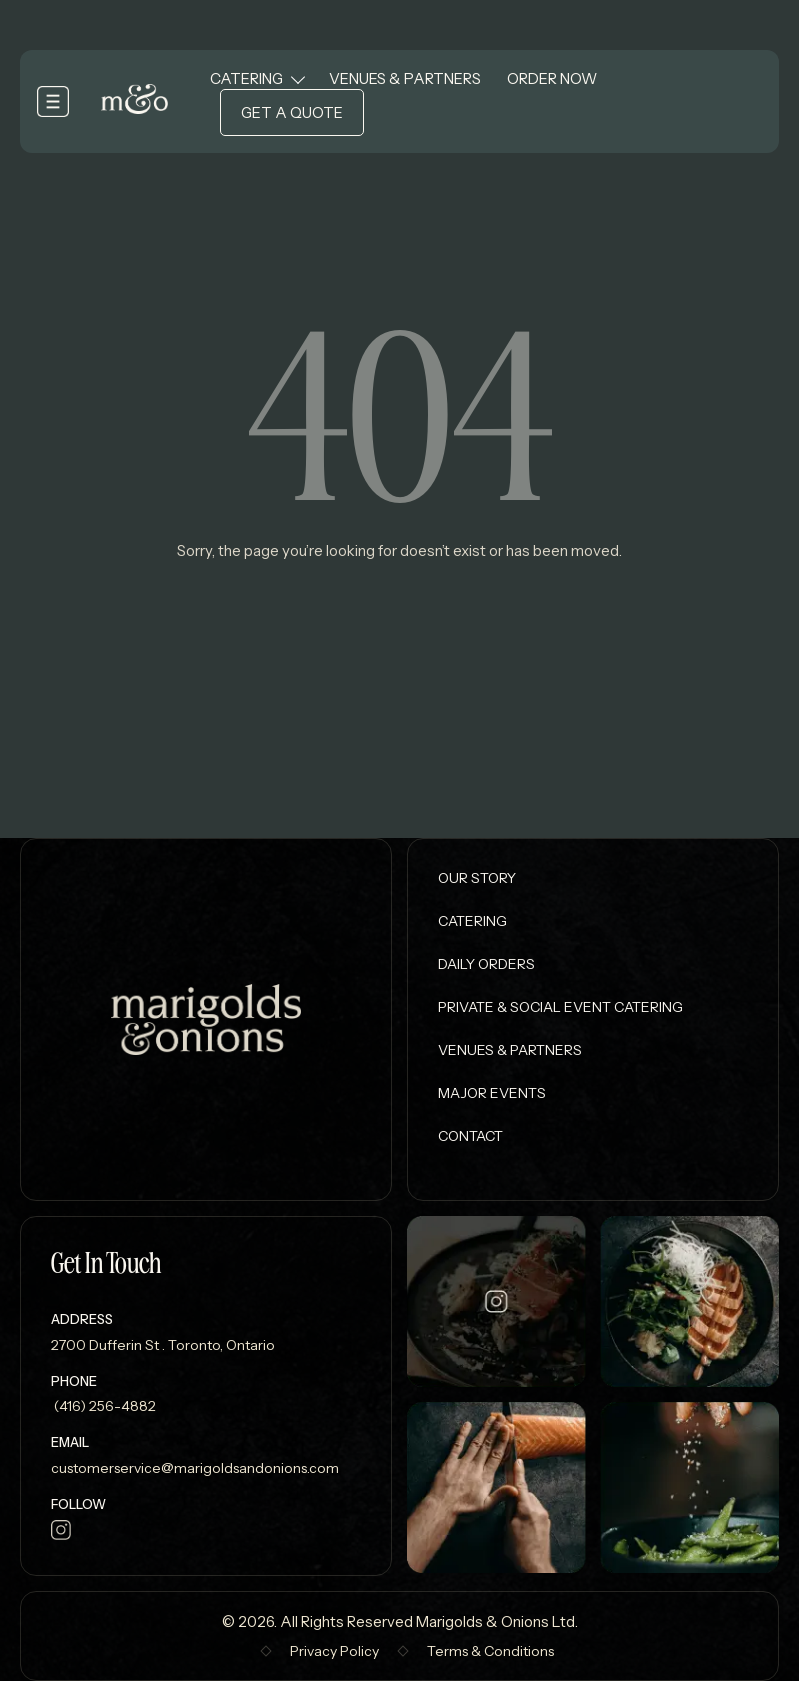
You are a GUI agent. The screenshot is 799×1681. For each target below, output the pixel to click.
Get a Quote (292, 112)
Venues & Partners (405, 78)
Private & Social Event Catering (560, 1007)
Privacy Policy (334, 1651)
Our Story (477, 878)
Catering (246, 78)
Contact (470, 1136)
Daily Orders (486, 964)
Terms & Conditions (490, 1651)
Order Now (552, 78)
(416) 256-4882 (103, 1406)
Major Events (492, 1093)
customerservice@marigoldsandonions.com (195, 1468)
